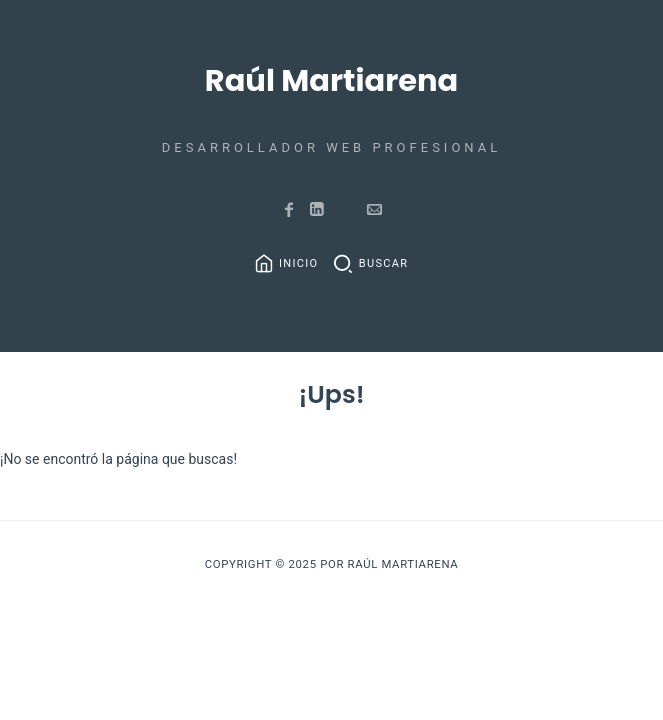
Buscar (384, 263)
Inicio (298, 263)
